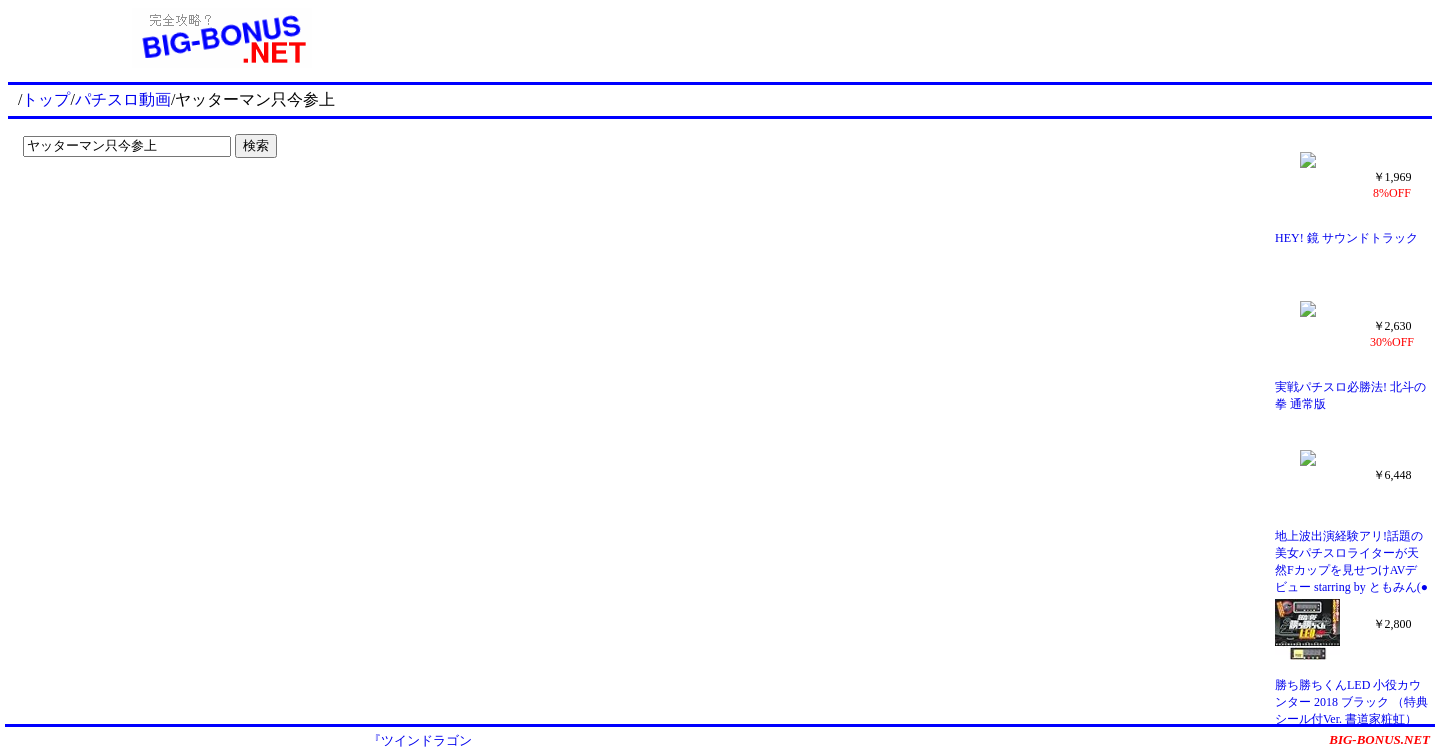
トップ (46, 99)
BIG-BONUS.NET (1379, 739)
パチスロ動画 (123, 99)
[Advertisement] (934, 38)
